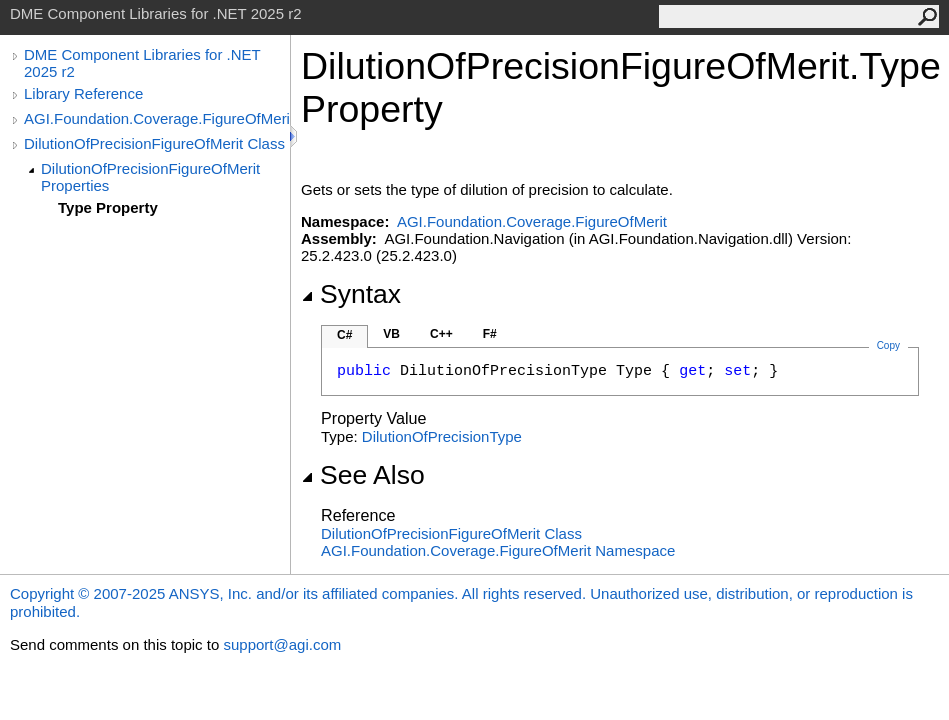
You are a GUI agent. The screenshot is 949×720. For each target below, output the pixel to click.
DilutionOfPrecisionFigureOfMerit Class (154, 143)
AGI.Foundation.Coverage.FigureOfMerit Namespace (498, 550)
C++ (441, 334)
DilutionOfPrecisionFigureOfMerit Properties (150, 177)
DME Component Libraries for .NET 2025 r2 (142, 63)
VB (391, 334)
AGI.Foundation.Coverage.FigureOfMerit (157, 118)
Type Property (108, 207)
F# (490, 334)
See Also (363, 475)
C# (344, 335)
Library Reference (83, 93)
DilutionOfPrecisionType (442, 436)
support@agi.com (282, 644)
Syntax (351, 294)
